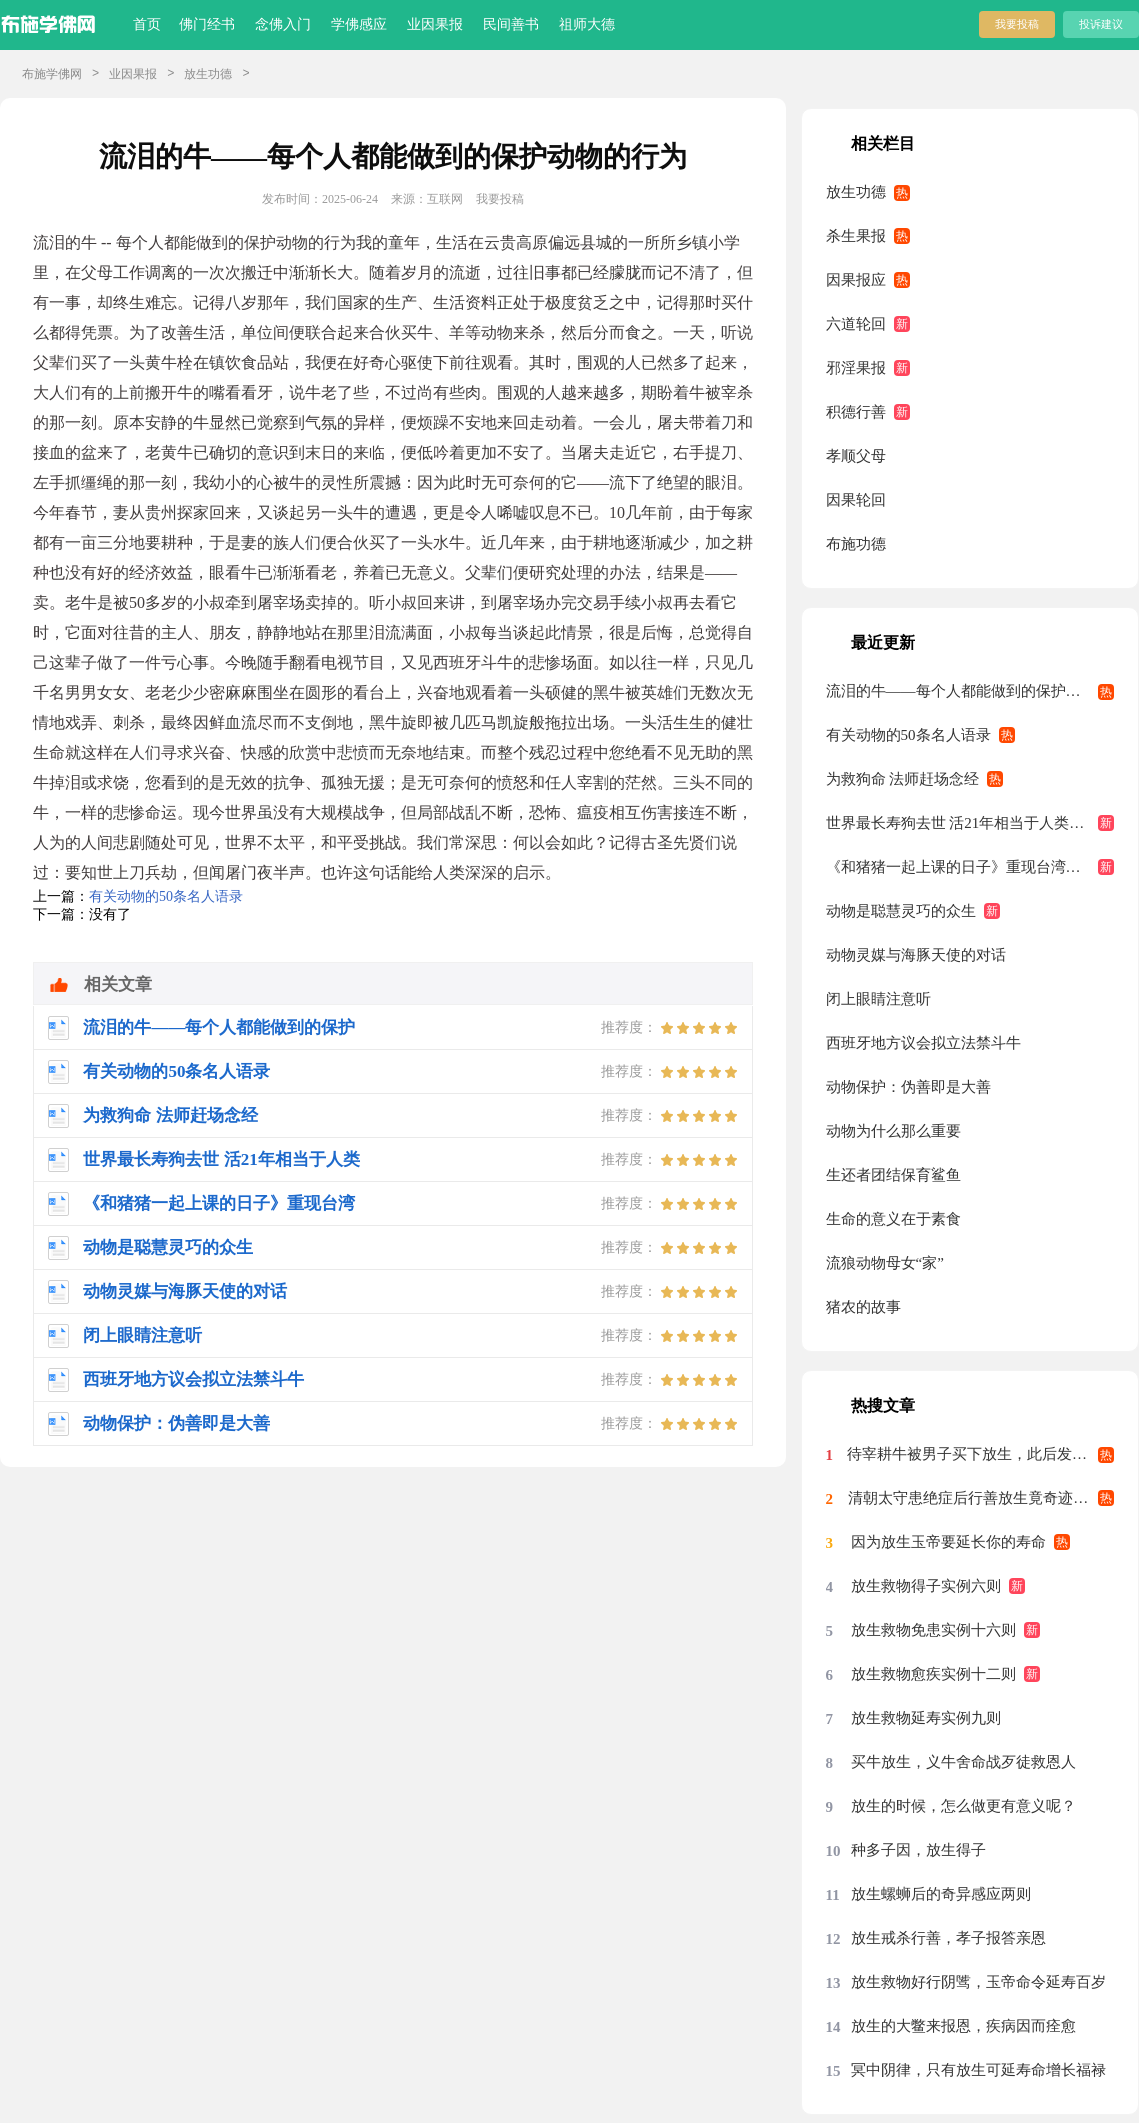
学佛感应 (359, 24)
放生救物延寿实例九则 (926, 1718)
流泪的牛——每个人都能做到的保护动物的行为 (970, 691)
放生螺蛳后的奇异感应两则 (941, 1894)
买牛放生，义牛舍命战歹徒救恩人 (963, 1762)
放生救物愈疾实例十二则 (933, 1674)
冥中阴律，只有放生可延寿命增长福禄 (978, 2070)
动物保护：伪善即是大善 (908, 1087)
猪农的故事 (863, 1307)
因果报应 (856, 280)
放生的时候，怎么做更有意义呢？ (963, 1806)
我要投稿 (1017, 24)
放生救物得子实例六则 (926, 1586)
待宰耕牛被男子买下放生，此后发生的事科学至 (981, 1454)
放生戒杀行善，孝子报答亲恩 (948, 1938)
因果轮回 (856, 500)
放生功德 (208, 74)
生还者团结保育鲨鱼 (893, 1175)
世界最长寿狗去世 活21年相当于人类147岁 (966, 823)
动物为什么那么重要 (893, 1131)
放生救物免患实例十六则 (933, 1630)
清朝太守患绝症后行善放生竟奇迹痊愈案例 (981, 1498)
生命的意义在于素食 (893, 1219)
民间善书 (511, 24)
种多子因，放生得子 (918, 1850)
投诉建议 (1101, 24)
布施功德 (856, 544)
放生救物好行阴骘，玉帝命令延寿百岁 (978, 1982)
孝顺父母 (856, 456)
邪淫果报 (856, 368)
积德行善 (856, 412)
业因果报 (435, 24)
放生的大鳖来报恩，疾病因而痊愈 (963, 2026)
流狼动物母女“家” (885, 1263)
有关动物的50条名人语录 (166, 896)
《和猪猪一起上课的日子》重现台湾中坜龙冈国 (970, 867)
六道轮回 (856, 324)
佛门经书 (207, 24)
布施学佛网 (52, 74)
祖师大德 (587, 24)
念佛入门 (283, 24)
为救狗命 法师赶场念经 (903, 779)
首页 (147, 24)
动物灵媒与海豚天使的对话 (916, 955)
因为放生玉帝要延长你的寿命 (948, 1542)
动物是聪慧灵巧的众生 (901, 911)
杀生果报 (856, 236)
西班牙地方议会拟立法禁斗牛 (923, 1043)
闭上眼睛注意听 (878, 999)
